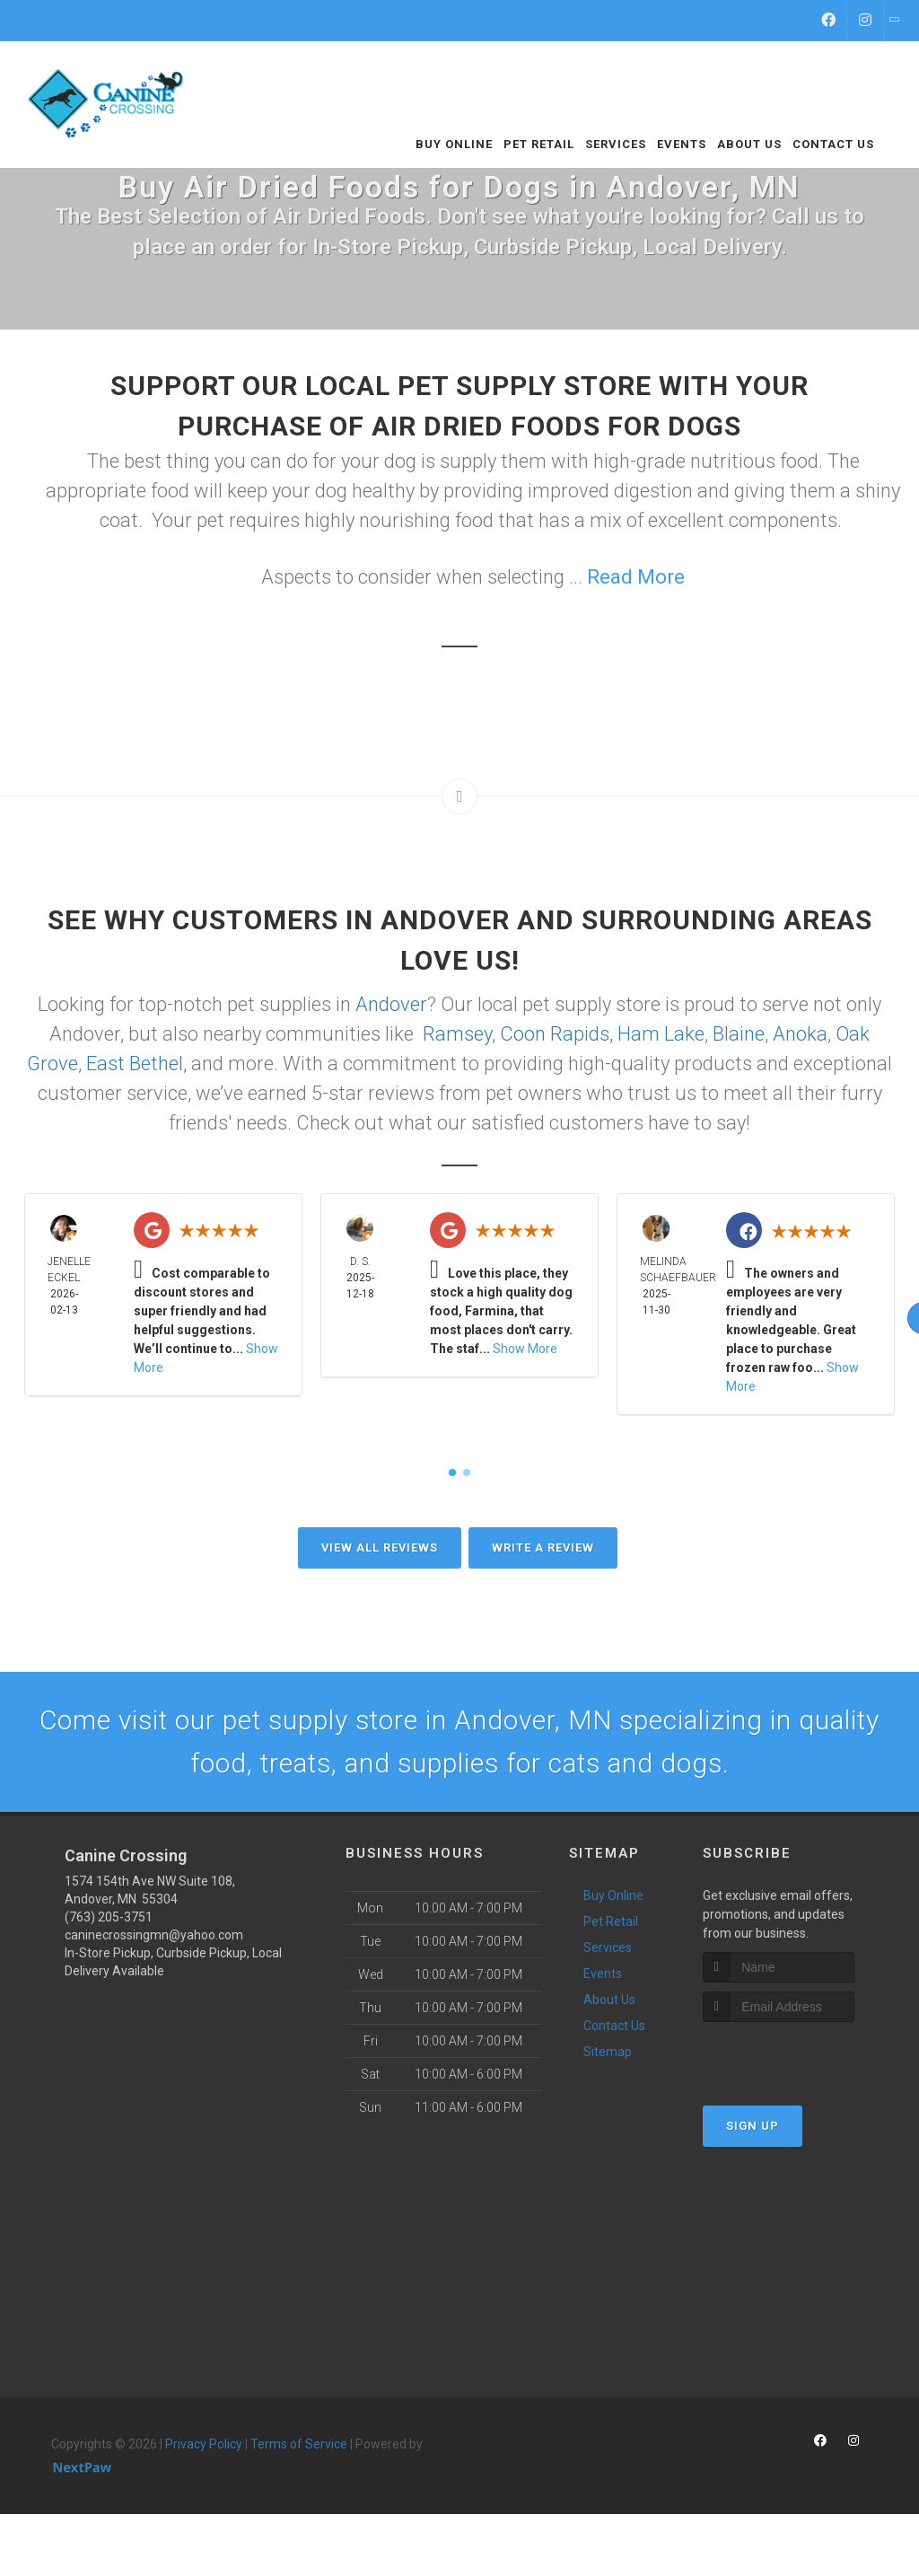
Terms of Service (298, 2444)
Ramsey (457, 1034)
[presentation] (798, 2055)
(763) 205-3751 (109, 1917)
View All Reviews (379, 1547)
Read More (636, 577)
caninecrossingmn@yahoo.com (154, 1935)
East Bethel (134, 1063)
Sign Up (752, 2125)
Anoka (800, 1034)
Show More (525, 1348)
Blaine (739, 1034)
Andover (391, 1004)
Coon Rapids (554, 1034)
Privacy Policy (203, 2444)
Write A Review (543, 1547)
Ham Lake (661, 1034)
